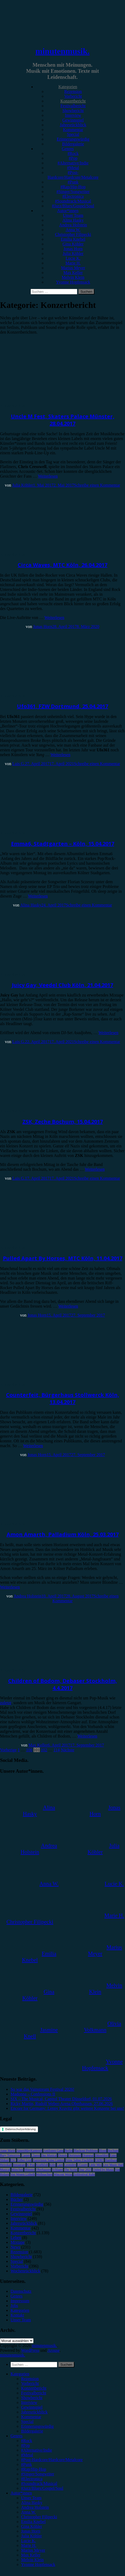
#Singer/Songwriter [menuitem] (37, 2474)
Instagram (19, 2165)
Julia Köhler (73, 253)
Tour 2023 (85, 2169)
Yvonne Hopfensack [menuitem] (38, 2564)
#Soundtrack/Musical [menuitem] (39, 2483)
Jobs (14, 2305)
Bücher (17, 2199)
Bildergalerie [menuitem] (32, 2431)
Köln (52, 2165)
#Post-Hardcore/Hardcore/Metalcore (73, 174)
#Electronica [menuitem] (31, 2478)
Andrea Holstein (73, 225)
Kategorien (67, 86)
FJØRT (99, 2160)
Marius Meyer (73, 268)
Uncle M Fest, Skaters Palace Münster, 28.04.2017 (62, 420)
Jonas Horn (73, 248)
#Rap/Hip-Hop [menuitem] (33, 2469)
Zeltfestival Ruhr (84, 2174)
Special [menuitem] (27, 2421)
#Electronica (73, 196)
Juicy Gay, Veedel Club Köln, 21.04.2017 (62, 985)
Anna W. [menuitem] (28, 2512)
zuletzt (5, 1702)
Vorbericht (73, 96)
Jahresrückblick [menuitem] (34, 2412)
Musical (5, 2169)
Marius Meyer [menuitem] (33, 2550)
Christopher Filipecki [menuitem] (39, 2517)
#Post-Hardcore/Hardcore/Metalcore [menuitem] (52, 2459)
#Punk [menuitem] (26, 2464)
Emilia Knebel (73, 239)
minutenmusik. (62, 51)
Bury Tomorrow (10, 2155)
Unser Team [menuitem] (31, 2498)
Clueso (35, 2155)
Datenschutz (21, 2291)
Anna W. (73, 229)
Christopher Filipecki (73, 234)
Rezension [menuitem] (30, 2378)
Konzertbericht (73, 101)
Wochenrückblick (25, 2271)
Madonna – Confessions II (33, 2094)
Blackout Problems (86, 2150)
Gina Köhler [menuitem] (31, 2526)
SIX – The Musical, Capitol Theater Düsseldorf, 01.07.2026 (61, 2099)
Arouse (53, 2350)
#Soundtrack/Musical (73, 201)
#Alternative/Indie (72, 163)
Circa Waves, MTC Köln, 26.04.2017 (62, 564)
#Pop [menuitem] (25, 2445)
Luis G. (18, 763)
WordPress (30, 2350)
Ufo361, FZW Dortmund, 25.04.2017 (62, 706)
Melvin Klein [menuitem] (32, 2559)
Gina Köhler (73, 244)
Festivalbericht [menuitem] (33, 2393)
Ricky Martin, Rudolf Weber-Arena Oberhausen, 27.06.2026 (62, 2103)
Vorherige (8, 1750)
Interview (73, 115)
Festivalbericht (72, 106)
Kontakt (17, 2315)
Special (73, 134)
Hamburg (111, 2160)
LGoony (82, 2165)
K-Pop (31, 2165)
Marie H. (73, 263)
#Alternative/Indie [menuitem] (36, 2450)
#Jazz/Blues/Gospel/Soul (73, 206)
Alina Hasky (73, 220)
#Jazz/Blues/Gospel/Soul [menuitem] (42, 2488)
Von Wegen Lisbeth (22, 2174)
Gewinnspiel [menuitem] (31, 2407)
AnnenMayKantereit (29, 2150)
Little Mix (95, 2165)
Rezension (73, 91)
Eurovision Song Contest (48, 2160)
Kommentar (73, 129)
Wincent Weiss (63, 2174)
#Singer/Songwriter (72, 191)
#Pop (73, 158)
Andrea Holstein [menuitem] (35, 2507)
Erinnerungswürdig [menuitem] (37, 2426)
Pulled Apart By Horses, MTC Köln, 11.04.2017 (62, 1258)
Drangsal (88, 2155)
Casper (25, 2155)
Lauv (60, 2165)
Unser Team (73, 215)
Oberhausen (43, 2169)
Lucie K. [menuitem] (28, 2540)
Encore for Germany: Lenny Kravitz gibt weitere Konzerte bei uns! (67, 2108)
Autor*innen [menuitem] (21, 2493)
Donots (62, 2155)
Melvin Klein (73, 277)
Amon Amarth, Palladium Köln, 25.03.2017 (63, 1534)
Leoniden (70, 2165)
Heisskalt (6, 2165)
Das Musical (49, 2155)
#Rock (73, 153)
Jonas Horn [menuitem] (30, 2531)
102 (44, 1750)
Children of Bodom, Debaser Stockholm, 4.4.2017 (62, 1684)
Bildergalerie (73, 144)
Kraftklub (42, 2165)
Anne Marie (7, 2150)
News (15, 2247)
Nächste (67, 1750)
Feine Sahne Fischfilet (79, 2160)
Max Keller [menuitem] (30, 2555)
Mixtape (18, 2242)
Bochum (113, 2150)
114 (57, 1750)
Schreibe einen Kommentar (97, 485)
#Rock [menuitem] (26, 2440)
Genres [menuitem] (16, 2436)
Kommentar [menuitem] (31, 2417)
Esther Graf (24, 2160)
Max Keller (73, 272)
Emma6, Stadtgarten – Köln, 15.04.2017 (62, 843)
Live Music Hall (113, 2165)
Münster (29, 2169)
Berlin (69, 2150)
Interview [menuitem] (29, 2402)
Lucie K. (73, 258)
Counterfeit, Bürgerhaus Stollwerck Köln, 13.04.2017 (62, 1398)
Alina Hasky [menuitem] (31, 2502)
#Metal (73, 167)
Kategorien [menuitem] (20, 2374)
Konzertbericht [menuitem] (33, 2388)
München (17, 2169)
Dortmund (74, 2155)
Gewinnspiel (73, 120)
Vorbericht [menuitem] (30, 2383)
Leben (16, 2237)
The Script (70, 2169)
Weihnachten (44, 2174)
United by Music (103, 2169)
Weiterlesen (48, 476)
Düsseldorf (102, 2155)
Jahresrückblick (73, 125)
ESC (13, 2160)
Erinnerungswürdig (73, 139)
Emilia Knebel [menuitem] (33, 2521)
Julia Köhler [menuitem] (31, 2536)
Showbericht (73, 110)
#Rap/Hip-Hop (72, 187)
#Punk (73, 182)
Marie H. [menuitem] (28, 2545)
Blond (103, 2150)
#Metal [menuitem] (27, 2455)
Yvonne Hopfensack (73, 282)
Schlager (57, 2169)
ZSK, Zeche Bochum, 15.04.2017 (62, 1121)
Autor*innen (68, 210)
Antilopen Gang (53, 2150)
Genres (68, 148)
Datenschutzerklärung (20, 2129)
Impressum (20, 2301)
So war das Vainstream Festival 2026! (42, 2089)
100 (29, 1750)
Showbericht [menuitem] (31, 2397)
